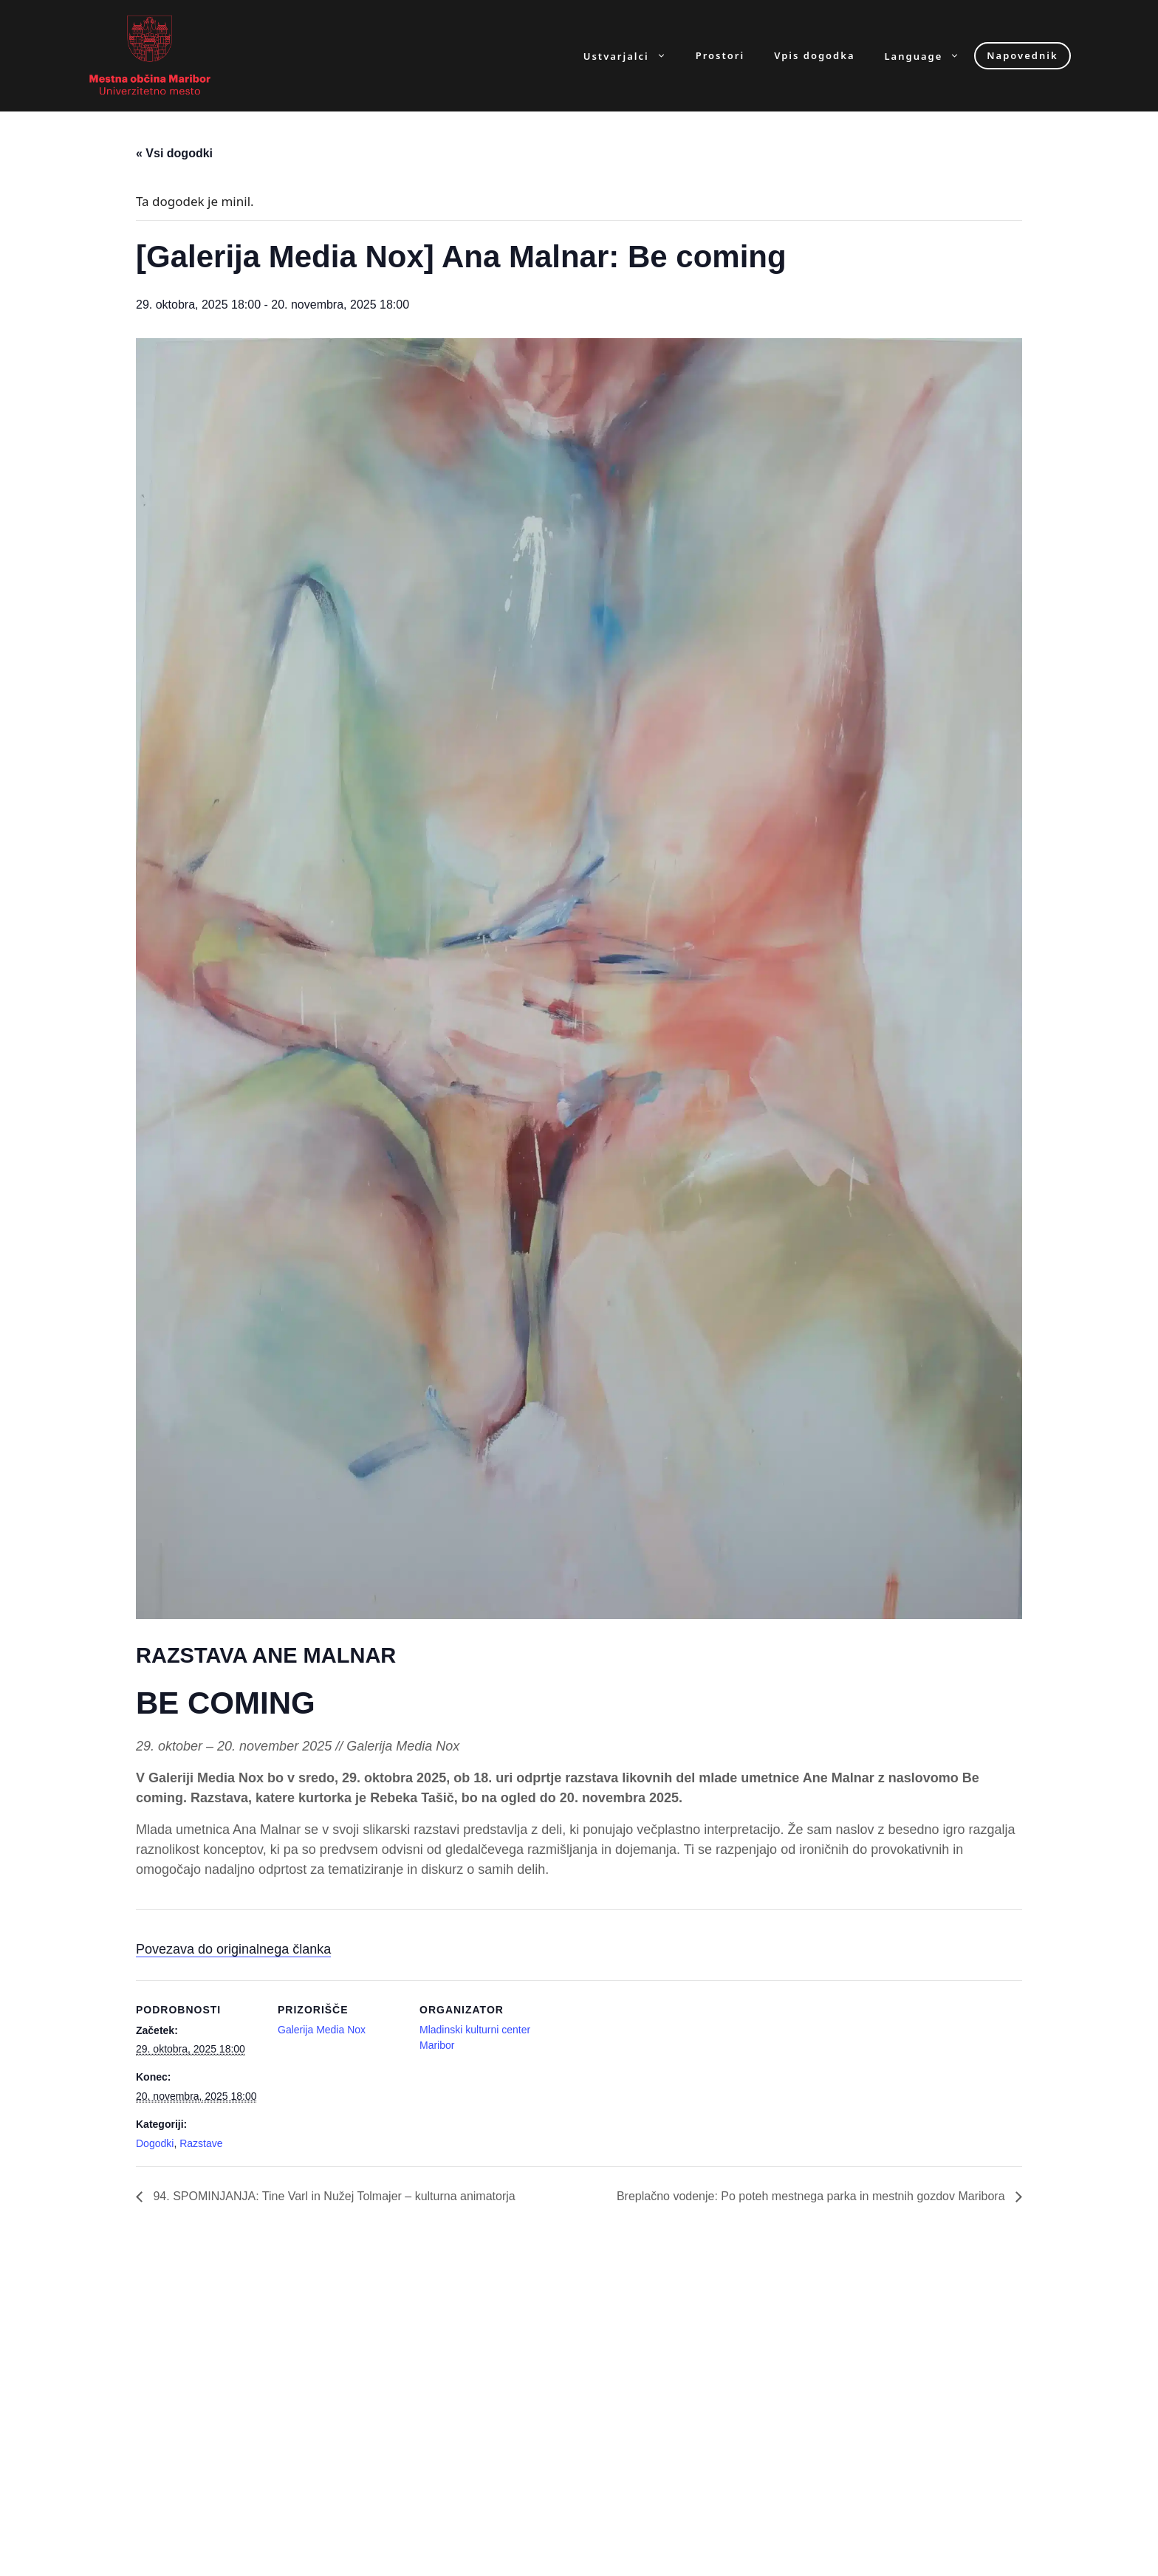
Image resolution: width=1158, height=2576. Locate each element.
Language (930, 55)
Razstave (200, 2143)
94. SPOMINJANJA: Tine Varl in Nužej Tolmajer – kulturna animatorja (332, 2196)
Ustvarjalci (632, 55)
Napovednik (1022, 55)
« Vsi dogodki (174, 153)
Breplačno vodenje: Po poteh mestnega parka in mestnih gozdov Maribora (812, 2196)
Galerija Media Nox (322, 2030)
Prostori (720, 56)
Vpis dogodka (814, 56)
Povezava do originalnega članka (233, 1949)
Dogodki (155, 2143)
